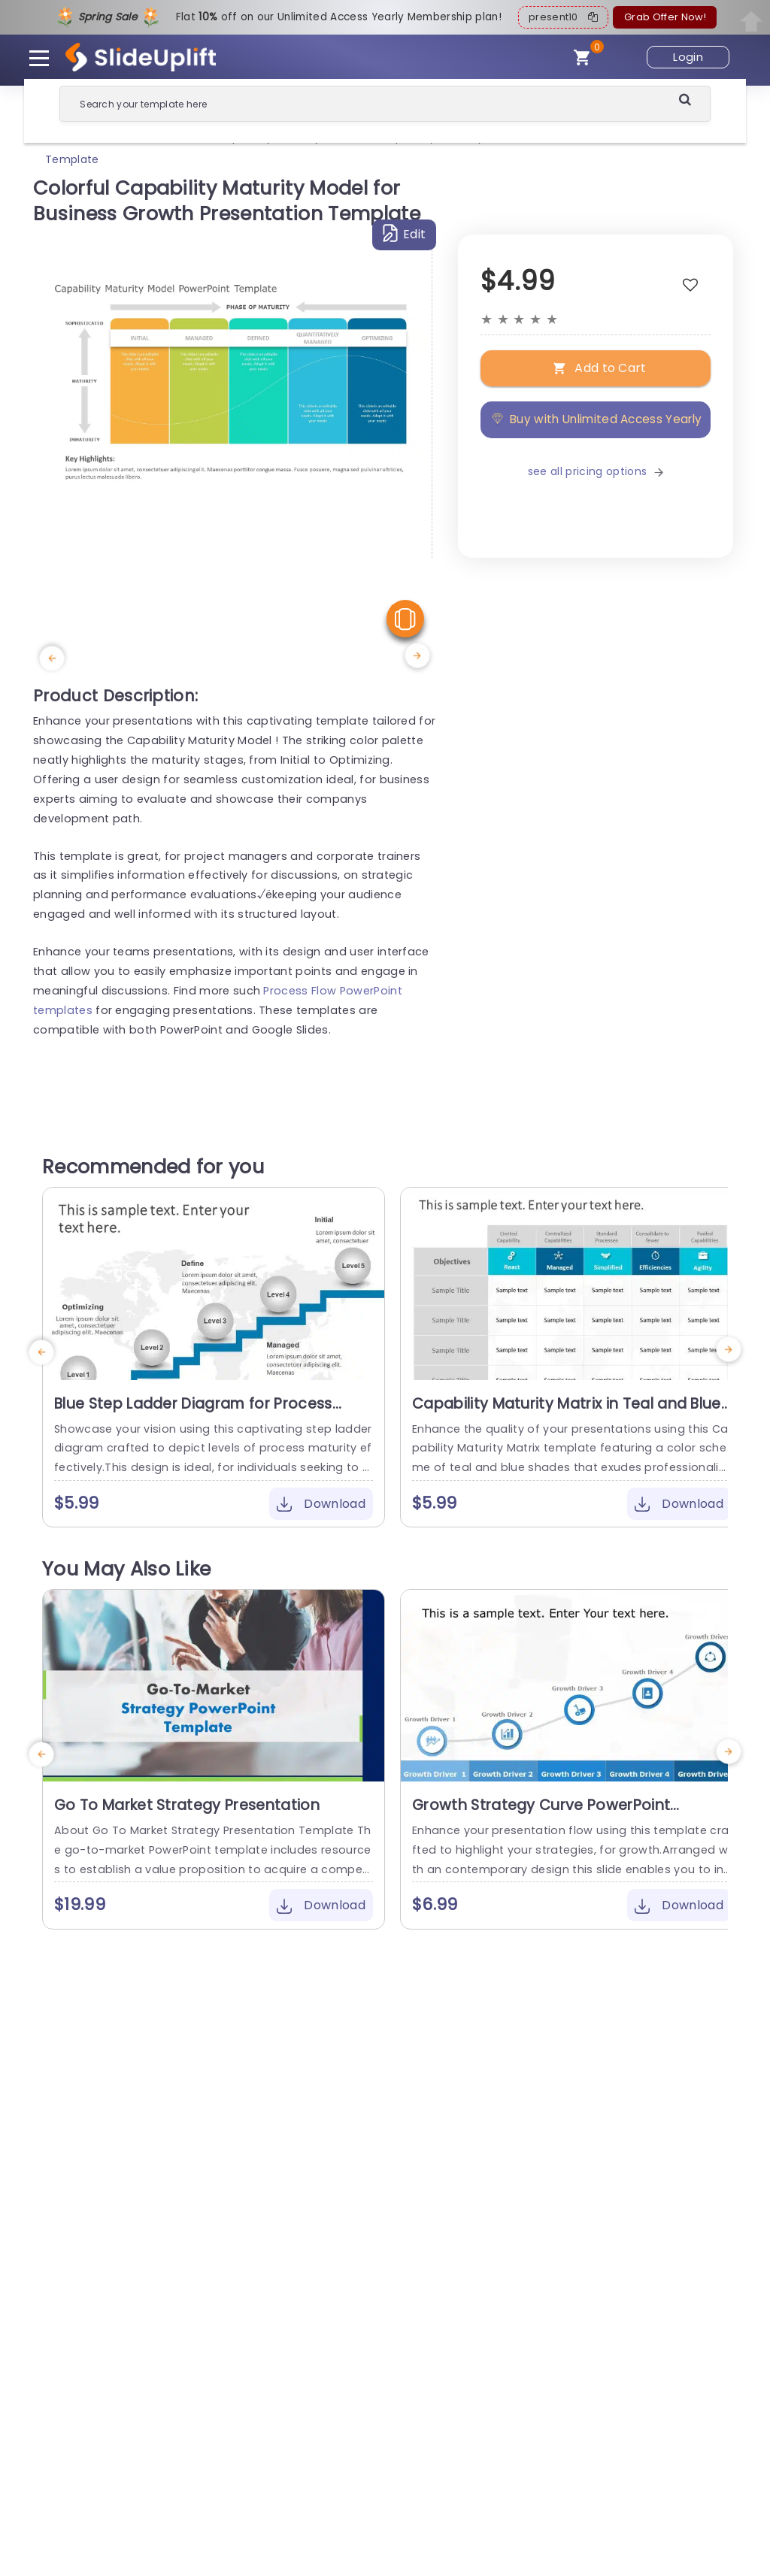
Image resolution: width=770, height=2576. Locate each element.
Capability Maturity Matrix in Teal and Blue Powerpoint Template (566, 1413)
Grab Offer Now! (665, 17)
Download (321, 1503)
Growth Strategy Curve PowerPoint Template (541, 1814)
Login (688, 57)
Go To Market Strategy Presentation (187, 1805)
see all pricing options (595, 471)
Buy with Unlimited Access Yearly (596, 419)
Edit (404, 233)
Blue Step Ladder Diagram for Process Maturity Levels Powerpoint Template (193, 1413)
